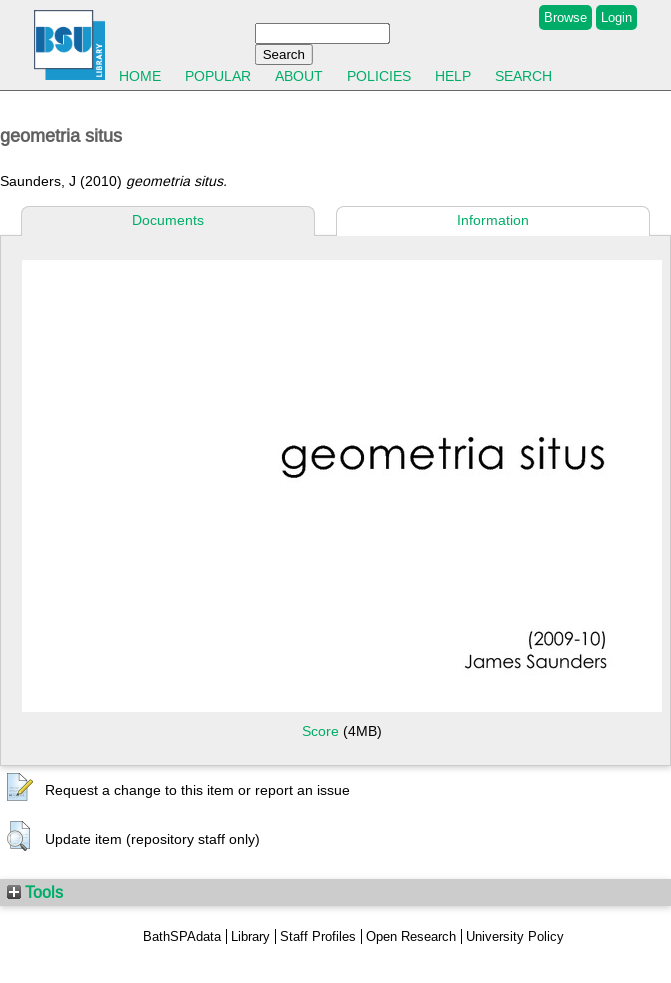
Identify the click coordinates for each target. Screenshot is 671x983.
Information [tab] (493, 220)
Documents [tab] (168, 220)
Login (616, 17)
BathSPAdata (182, 936)
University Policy (515, 936)
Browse (565, 17)
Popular (218, 76)
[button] (20, 788)
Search (523, 76)
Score (320, 731)
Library (250, 936)
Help (453, 76)
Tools (35, 892)
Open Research (411, 936)
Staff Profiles (318, 936)
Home (140, 76)
